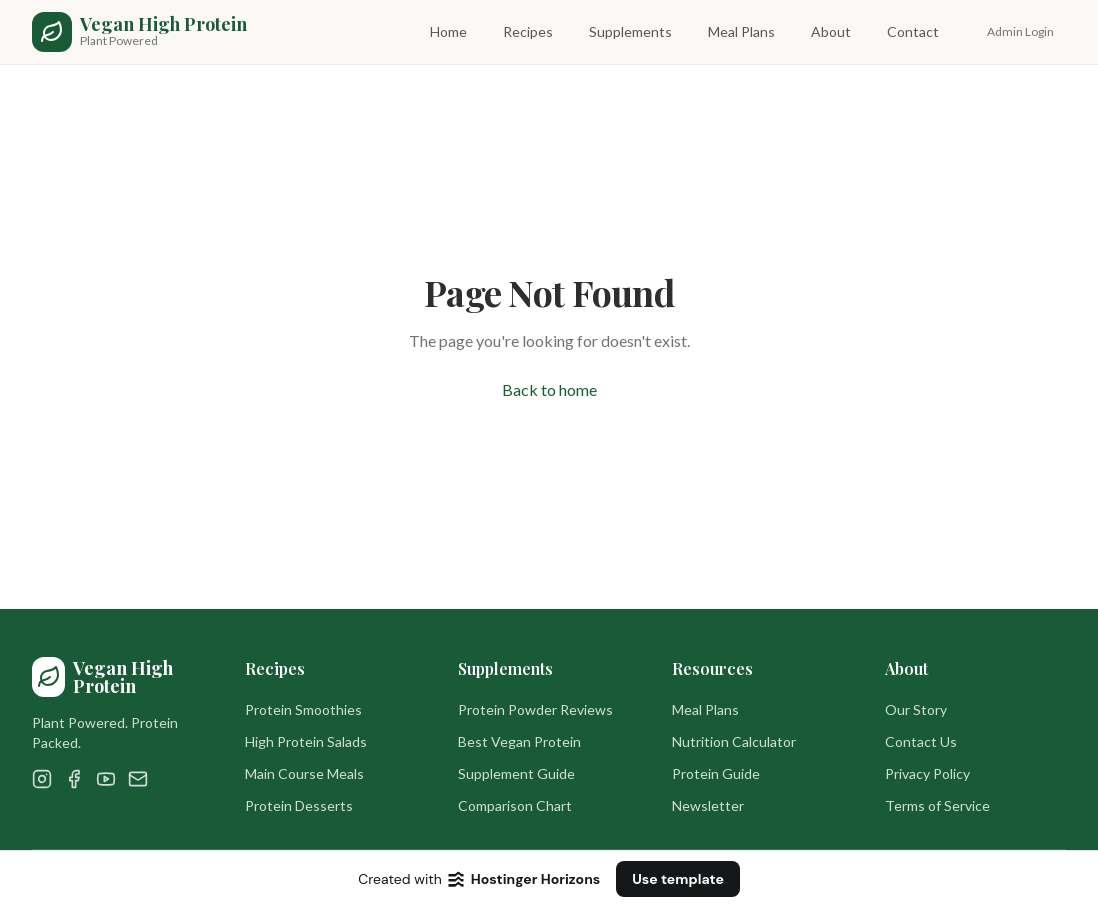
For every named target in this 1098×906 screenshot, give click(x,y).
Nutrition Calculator (734, 741)
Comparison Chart (515, 805)
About (831, 31)
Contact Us (921, 741)
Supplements (630, 31)
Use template (678, 879)
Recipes (528, 31)
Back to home (549, 389)
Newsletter (708, 805)
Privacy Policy (927, 773)
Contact (913, 31)
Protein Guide (716, 773)
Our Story (916, 709)
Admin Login (1020, 31)
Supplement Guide (516, 773)
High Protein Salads (306, 741)
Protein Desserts (299, 805)
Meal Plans (741, 31)
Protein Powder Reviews (535, 709)
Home (448, 31)
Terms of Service (937, 805)
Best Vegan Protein (519, 741)
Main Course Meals (304, 773)
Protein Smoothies (303, 709)
